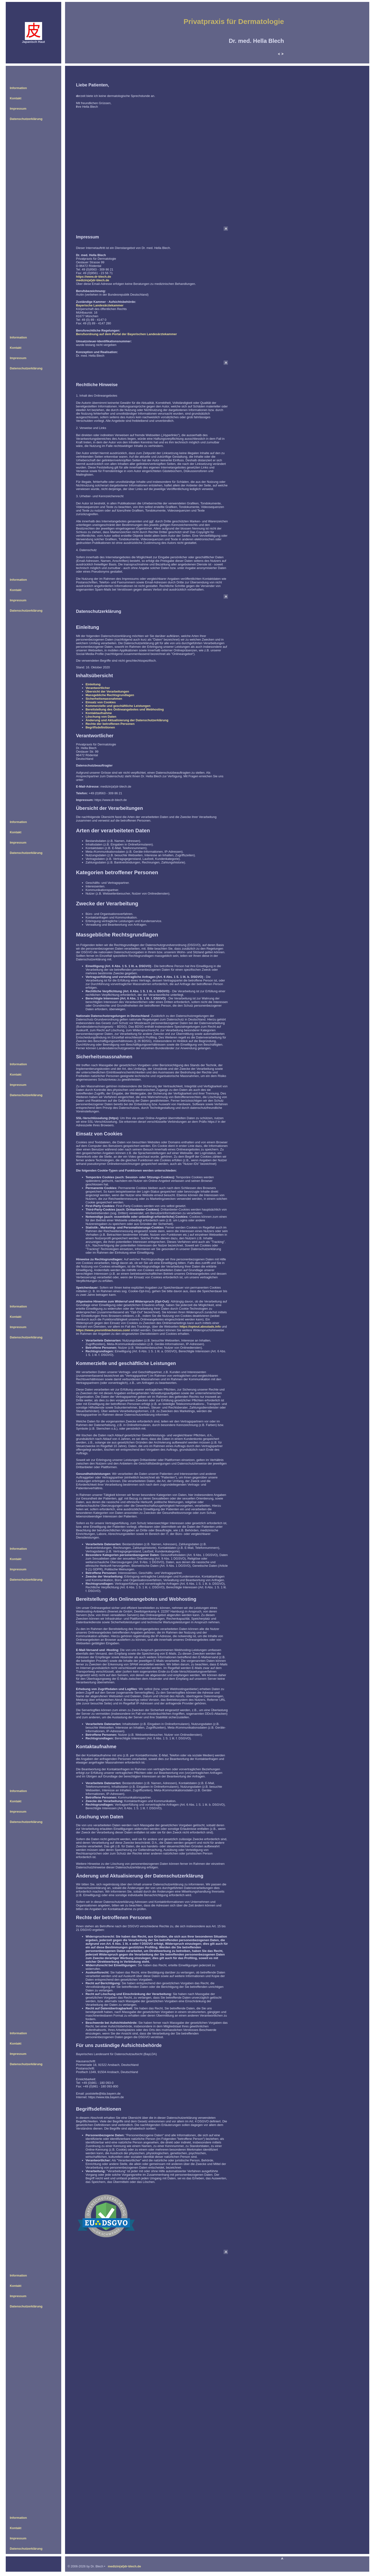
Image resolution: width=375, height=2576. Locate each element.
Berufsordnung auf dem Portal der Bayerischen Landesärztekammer (126, 334)
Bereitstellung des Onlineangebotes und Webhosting (125, 709)
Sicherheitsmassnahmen (104, 698)
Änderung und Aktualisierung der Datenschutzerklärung (127, 720)
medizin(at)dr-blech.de (92, 280)
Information (18, 88)
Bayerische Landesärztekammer (100, 305)
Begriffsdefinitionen (100, 727)
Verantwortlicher (98, 688)
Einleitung (93, 684)
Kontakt (15, 98)
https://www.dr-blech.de (93, 276)
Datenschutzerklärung (26, 119)
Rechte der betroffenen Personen (110, 724)
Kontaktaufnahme (99, 713)
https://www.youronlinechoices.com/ (103, 1330)
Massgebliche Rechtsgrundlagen (110, 695)
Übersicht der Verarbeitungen (107, 691)
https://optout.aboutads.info (200, 1326)
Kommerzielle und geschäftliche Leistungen (118, 706)
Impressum (18, 108)
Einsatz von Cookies (101, 702)
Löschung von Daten (101, 716)
